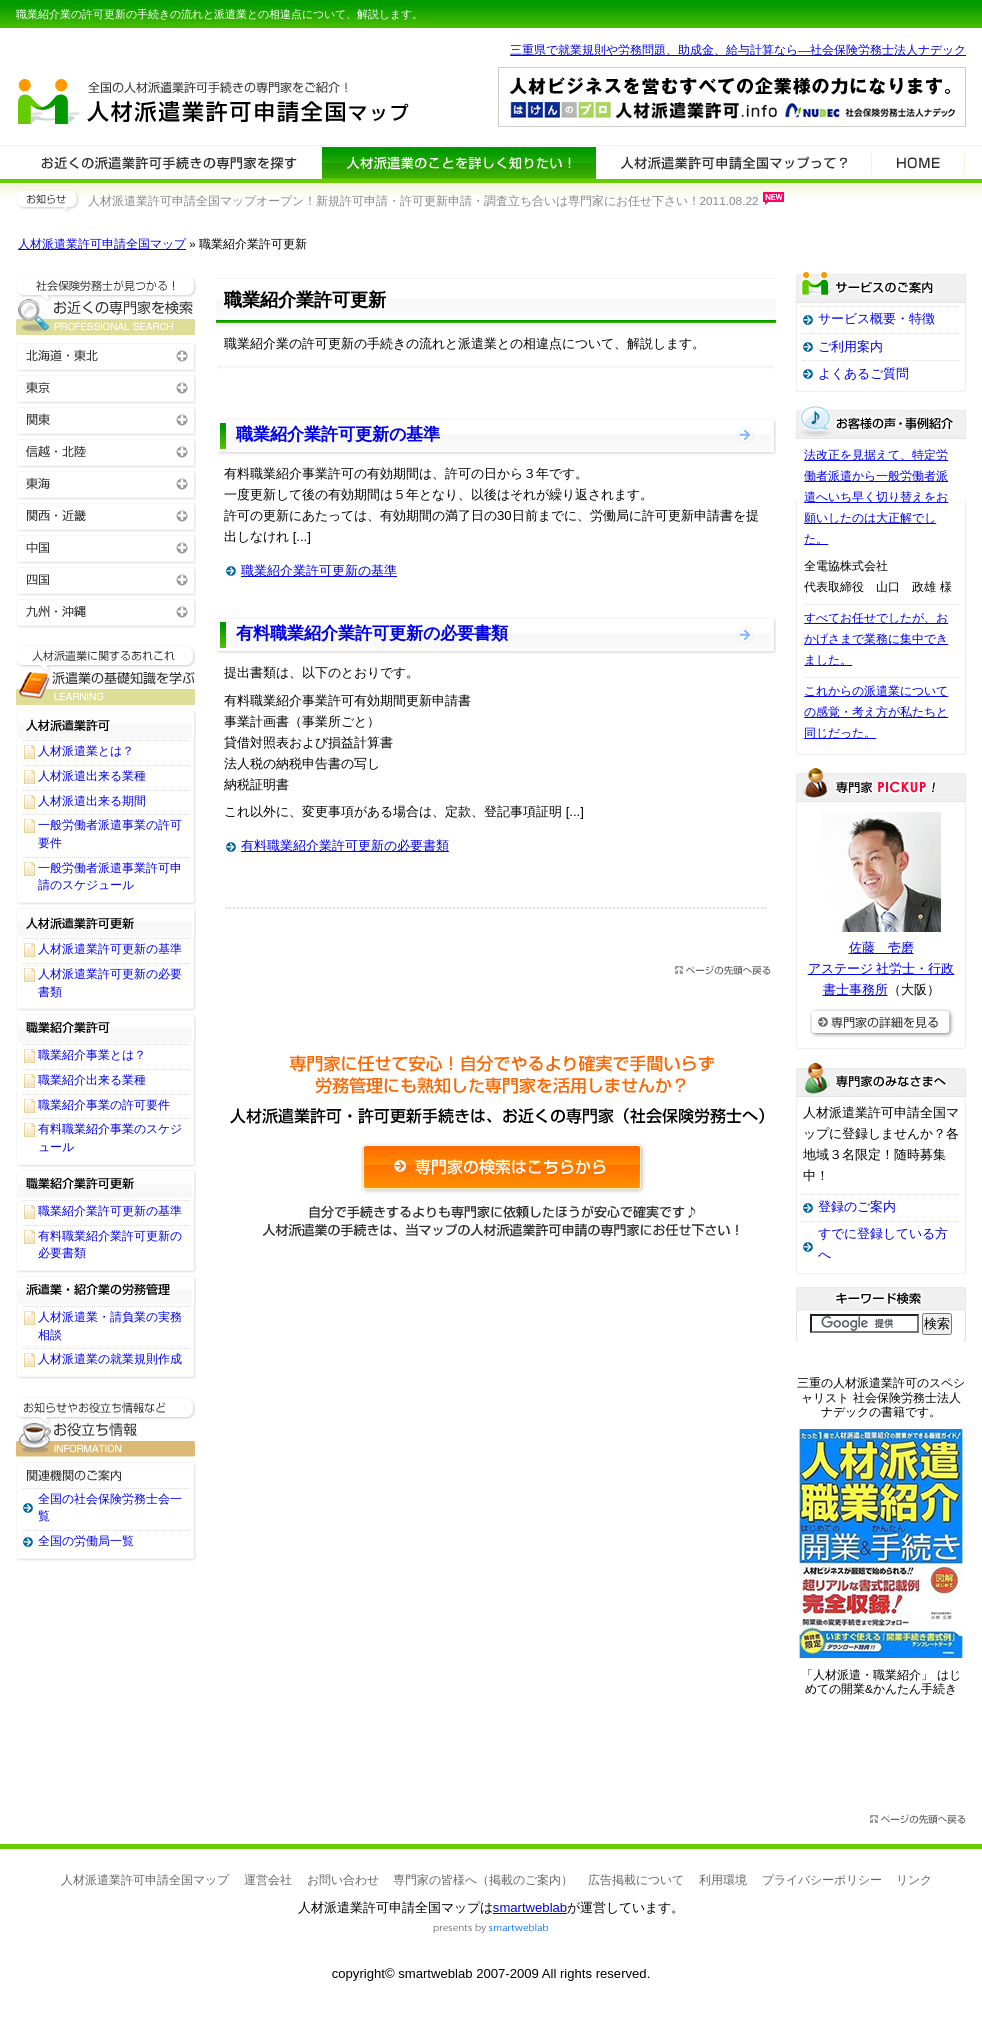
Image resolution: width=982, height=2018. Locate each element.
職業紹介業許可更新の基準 (338, 434)
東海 (106, 482)
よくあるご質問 (863, 373)
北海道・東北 (106, 354)
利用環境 (723, 1880)
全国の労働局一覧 (86, 1541)
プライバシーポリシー (822, 1880)
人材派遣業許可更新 (106, 922)
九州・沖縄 (106, 610)
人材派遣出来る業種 (92, 776)
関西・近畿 (106, 514)
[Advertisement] (496, 1462)
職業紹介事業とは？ (92, 1055)
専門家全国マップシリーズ (127, 49)
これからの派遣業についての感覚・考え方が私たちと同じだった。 (876, 712)
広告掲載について (636, 1880)
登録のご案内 (857, 1206)
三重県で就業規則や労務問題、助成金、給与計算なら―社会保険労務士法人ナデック (738, 50)
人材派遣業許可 (106, 724)
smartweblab (530, 1907)
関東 (106, 418)
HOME (918, 162)
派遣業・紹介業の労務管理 (106, 1290)
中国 (106, 546)
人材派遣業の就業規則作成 (110, 1359)
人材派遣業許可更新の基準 (110, 949)
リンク (914, 1880)
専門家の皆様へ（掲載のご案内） (483, 1880)
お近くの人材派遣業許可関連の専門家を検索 (106, 305)
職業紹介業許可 (106, 1028)
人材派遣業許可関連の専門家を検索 (169, 162)
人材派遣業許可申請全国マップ (102, 244)
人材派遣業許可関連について (459, 162)
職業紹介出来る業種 (92, 1080)
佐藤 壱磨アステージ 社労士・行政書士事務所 (881, 968)
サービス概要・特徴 (876, 318)
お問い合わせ (343, 1880)
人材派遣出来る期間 (92, 801)
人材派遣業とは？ (86, 751)
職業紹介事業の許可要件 (104, 1105)
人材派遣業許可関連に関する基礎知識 (106, 675)
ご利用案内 (850, 346)
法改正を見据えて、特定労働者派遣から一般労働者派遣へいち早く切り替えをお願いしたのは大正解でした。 (876, 497)
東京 (106, 386)
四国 (106, 578)
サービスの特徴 (733, 162)
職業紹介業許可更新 (106, 1184)
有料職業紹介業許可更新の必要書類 (372, 633)
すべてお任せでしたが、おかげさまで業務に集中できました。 (876, 639)
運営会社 (268, 1880)
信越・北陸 (106, 450)
